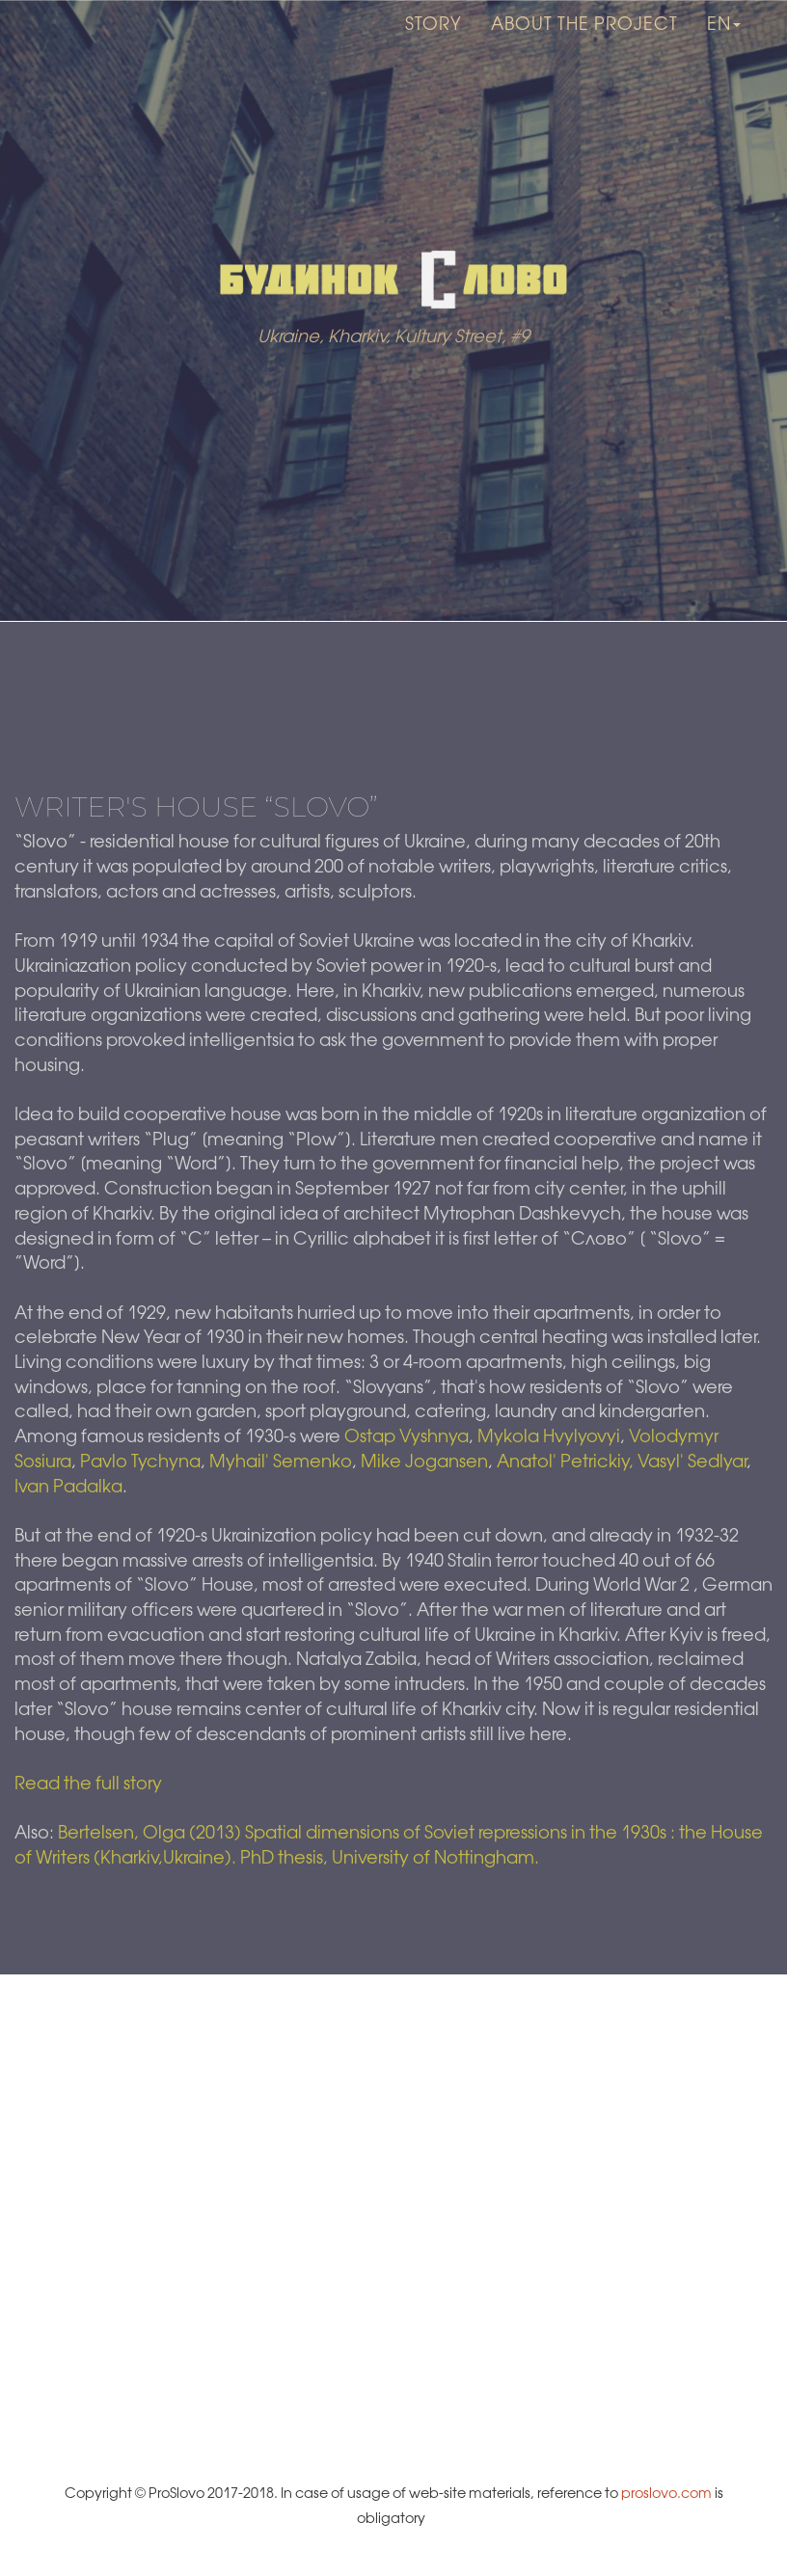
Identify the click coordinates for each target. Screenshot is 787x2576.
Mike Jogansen (424, 1462)
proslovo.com (666, 2494)
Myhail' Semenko (280, 1462)
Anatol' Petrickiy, (567, 1462)
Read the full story (88, 1784)
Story (433, 48)
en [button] (724, 48)
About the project (584, 48)
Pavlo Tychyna (140, 1462)
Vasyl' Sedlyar (692, 1462)
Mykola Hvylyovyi (548, 1437)
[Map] (393, 2216)
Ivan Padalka (68, 1487)
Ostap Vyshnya (406, 1437)
